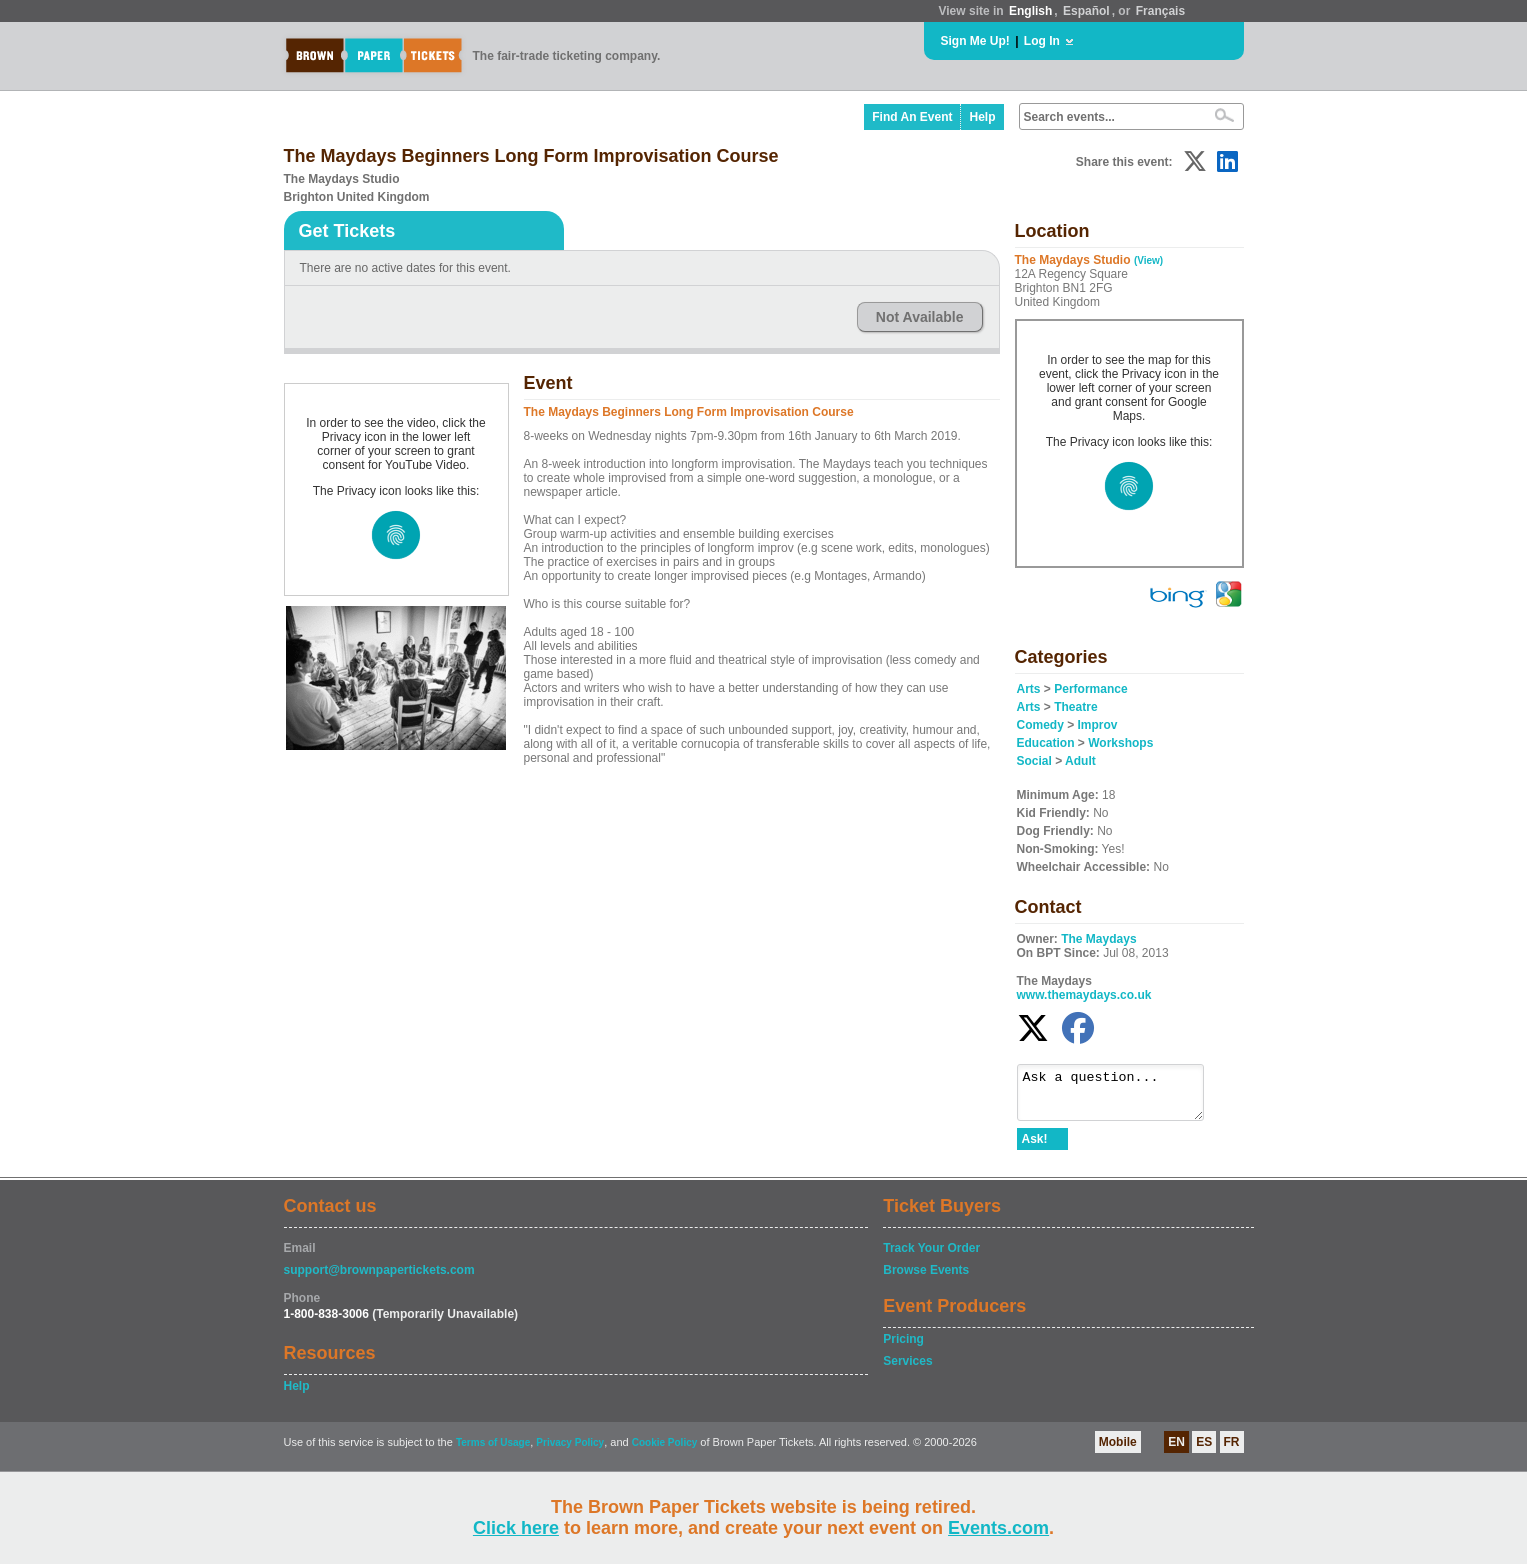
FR (1232, 1451)
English (1030, 11)
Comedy (1040, 725)
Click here (516, 1528)
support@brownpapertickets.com (379, 1279)
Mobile (1118, 1451)
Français (1160, 11)
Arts (1029, 689)
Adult (1080, 761)
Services (907, 1370)
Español (1086, 11)
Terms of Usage (493, 1451)
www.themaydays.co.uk (1084, 995)
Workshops (1120, 743)
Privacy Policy (570, 1451)
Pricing (903, 1348)
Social (1034, 761)
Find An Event (912, 117)
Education (1046, 743)
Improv (1098, 725)
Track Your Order (931, 1257)
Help (982, 117)
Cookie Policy (665, 1451)
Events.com (998, 1528)
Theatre (1075, 707)
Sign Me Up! (975, 41)
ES (1204, 1451)
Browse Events (926, 1279)
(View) (1148, 260)
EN (1176, 1451)
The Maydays (1098, 939)
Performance (1090, 689)
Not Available (920, 317)
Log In (1042, 41)
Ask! (1035, 1148)
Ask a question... (1120, 1097)
